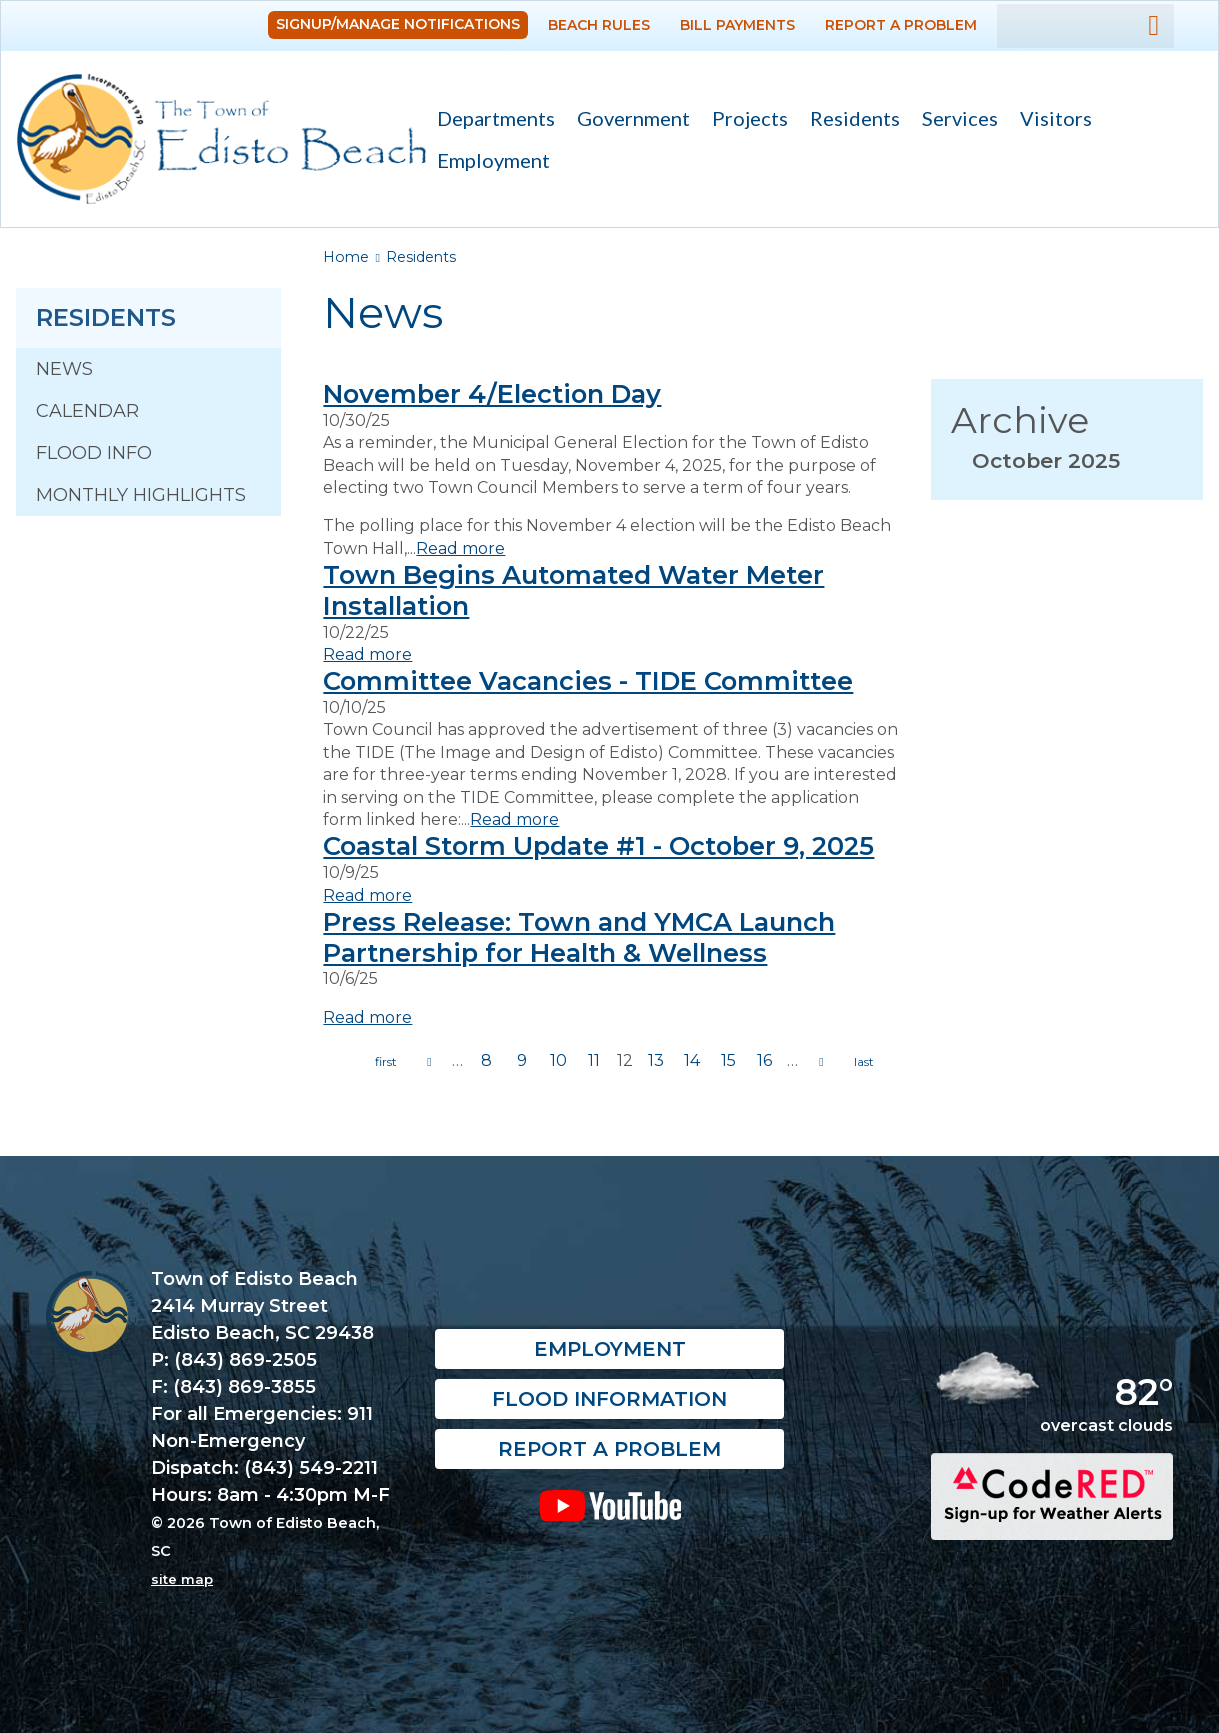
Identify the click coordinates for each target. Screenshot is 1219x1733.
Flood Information (609, 1399)
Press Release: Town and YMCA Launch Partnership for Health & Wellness (579, 937)
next (821, 1062)
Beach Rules (599, 25)
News (64, 369)
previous (429, 1062)
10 (558, 1060)
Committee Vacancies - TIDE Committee (588, 680)
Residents (849, 120)
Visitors (1050, 120)
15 (728, 1060)
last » (864, 1062)
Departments (490, 120)
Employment (493, 160)
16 (764, 1060)
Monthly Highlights (141, 495)
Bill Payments (737, 25)
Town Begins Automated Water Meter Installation (573, 590)
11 (594, 1060)
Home (346, 257)
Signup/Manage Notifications (398, 24)
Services (954, 120)
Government (628, 120)
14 (692, 1060)
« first (386, 1062)
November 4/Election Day (492, 393)
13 (656, 1060)
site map (182, 1579)
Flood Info (94, 453)
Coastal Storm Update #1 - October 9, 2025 (598, 845)
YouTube (609, 1505)
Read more (460, 548)
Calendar (87, 411)
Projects (750, 118)
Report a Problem (901, 25)
